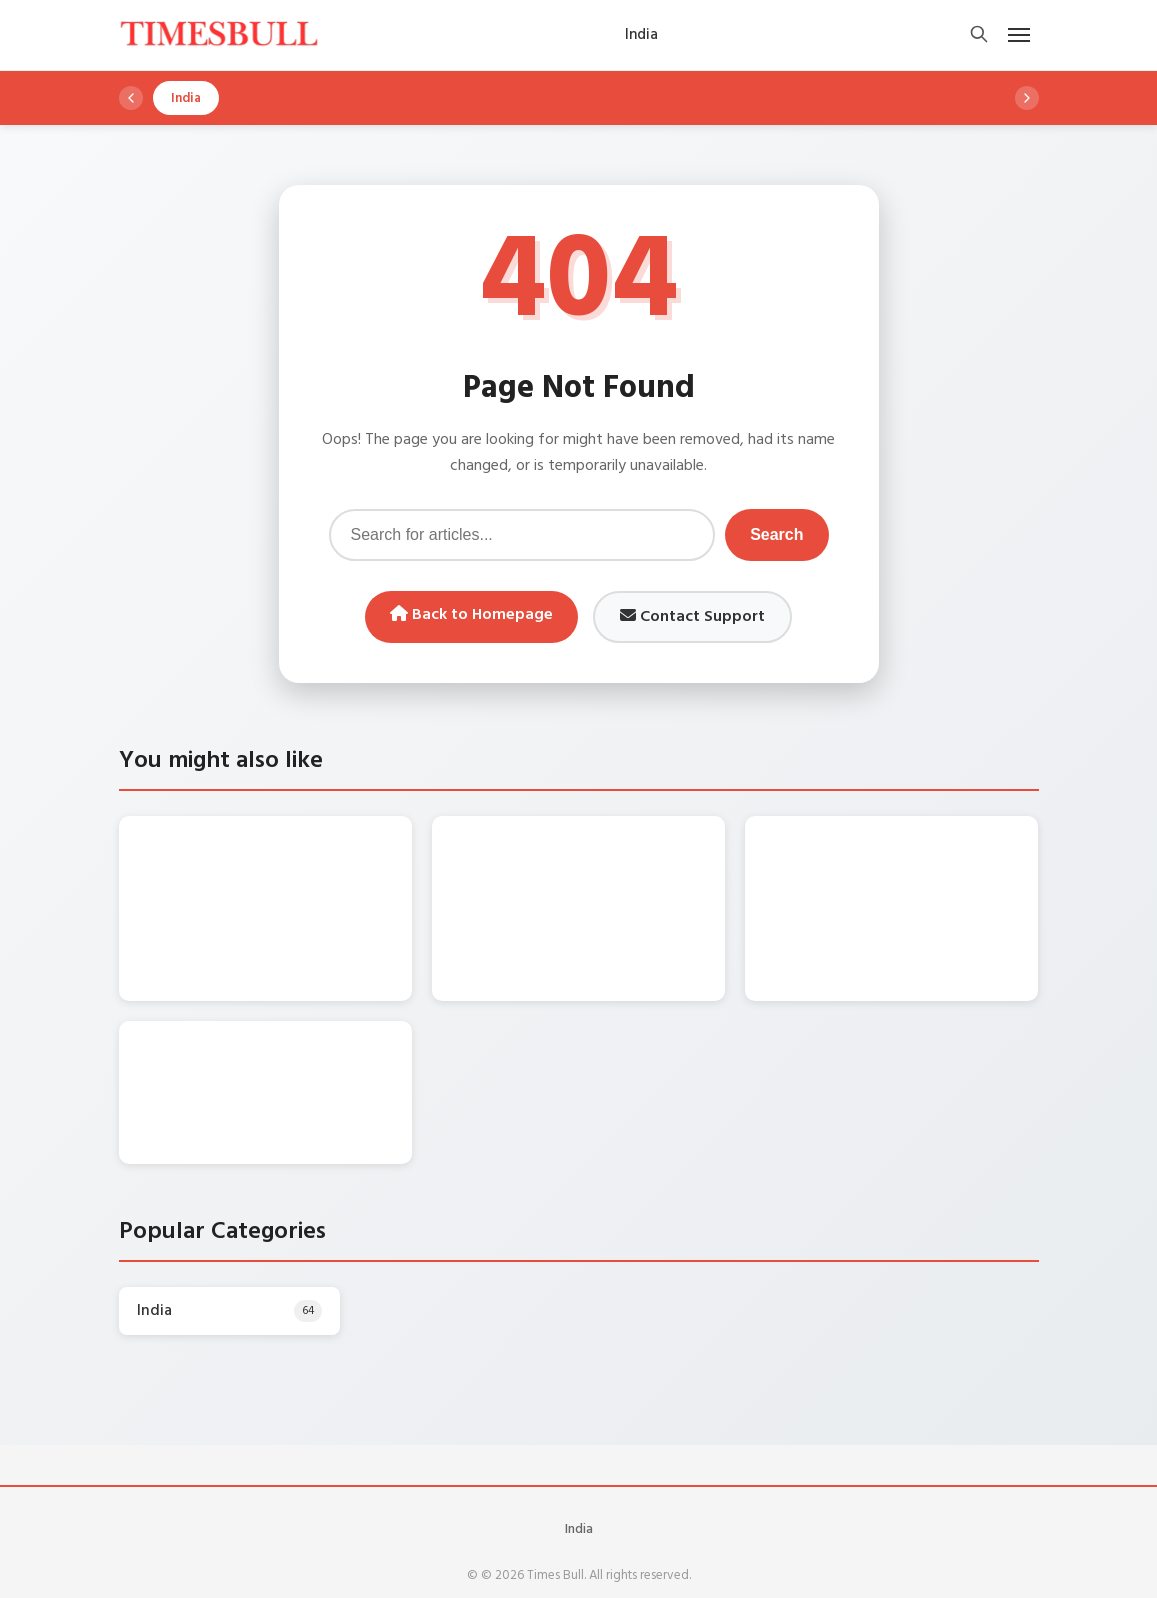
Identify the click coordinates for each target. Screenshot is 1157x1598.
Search (776, 534)
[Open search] (979, 35)
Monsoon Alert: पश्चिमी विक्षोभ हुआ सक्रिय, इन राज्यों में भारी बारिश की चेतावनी (618, 862)
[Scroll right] (1027, 98)
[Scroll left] (131, 98)
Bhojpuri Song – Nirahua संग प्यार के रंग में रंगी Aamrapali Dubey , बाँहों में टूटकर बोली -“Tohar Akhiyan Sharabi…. (931, 883)
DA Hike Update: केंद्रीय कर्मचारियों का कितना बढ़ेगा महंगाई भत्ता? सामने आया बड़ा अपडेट (308, 872)
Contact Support (692, 617)
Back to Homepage (471, 615)
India (579, 1487)
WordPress (622, 1566)
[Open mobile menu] (1019, 35)
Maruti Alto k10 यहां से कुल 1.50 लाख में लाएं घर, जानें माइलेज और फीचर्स (297, 1046)
